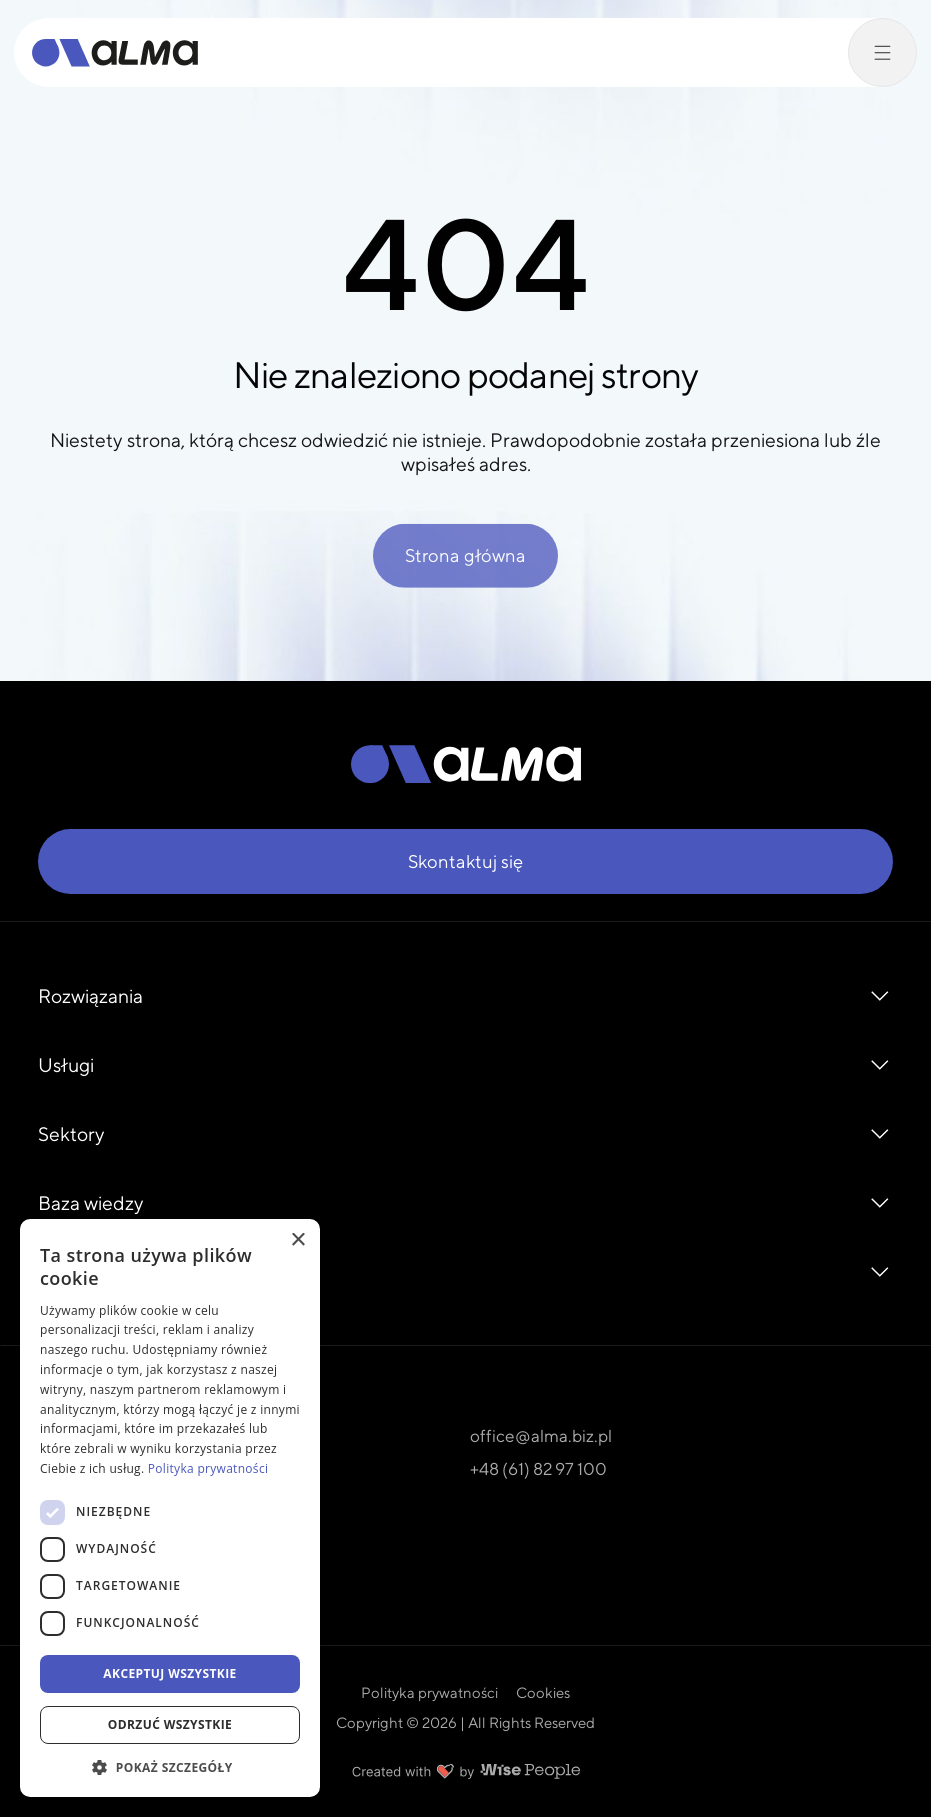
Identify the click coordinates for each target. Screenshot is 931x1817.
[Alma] (115, 53)
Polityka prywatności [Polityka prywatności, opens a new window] (208, 1468)
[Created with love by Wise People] (466, 1771)
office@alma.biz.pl (541, 1435)
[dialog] (170, 1508)
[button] (170, 1767)
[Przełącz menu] (882, 52)
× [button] (297, 1240)
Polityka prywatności (429, 1692)
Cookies (543, 1692)
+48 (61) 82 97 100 (538, 1468)
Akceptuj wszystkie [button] (169, 1673)
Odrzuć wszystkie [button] (170, 1724)
